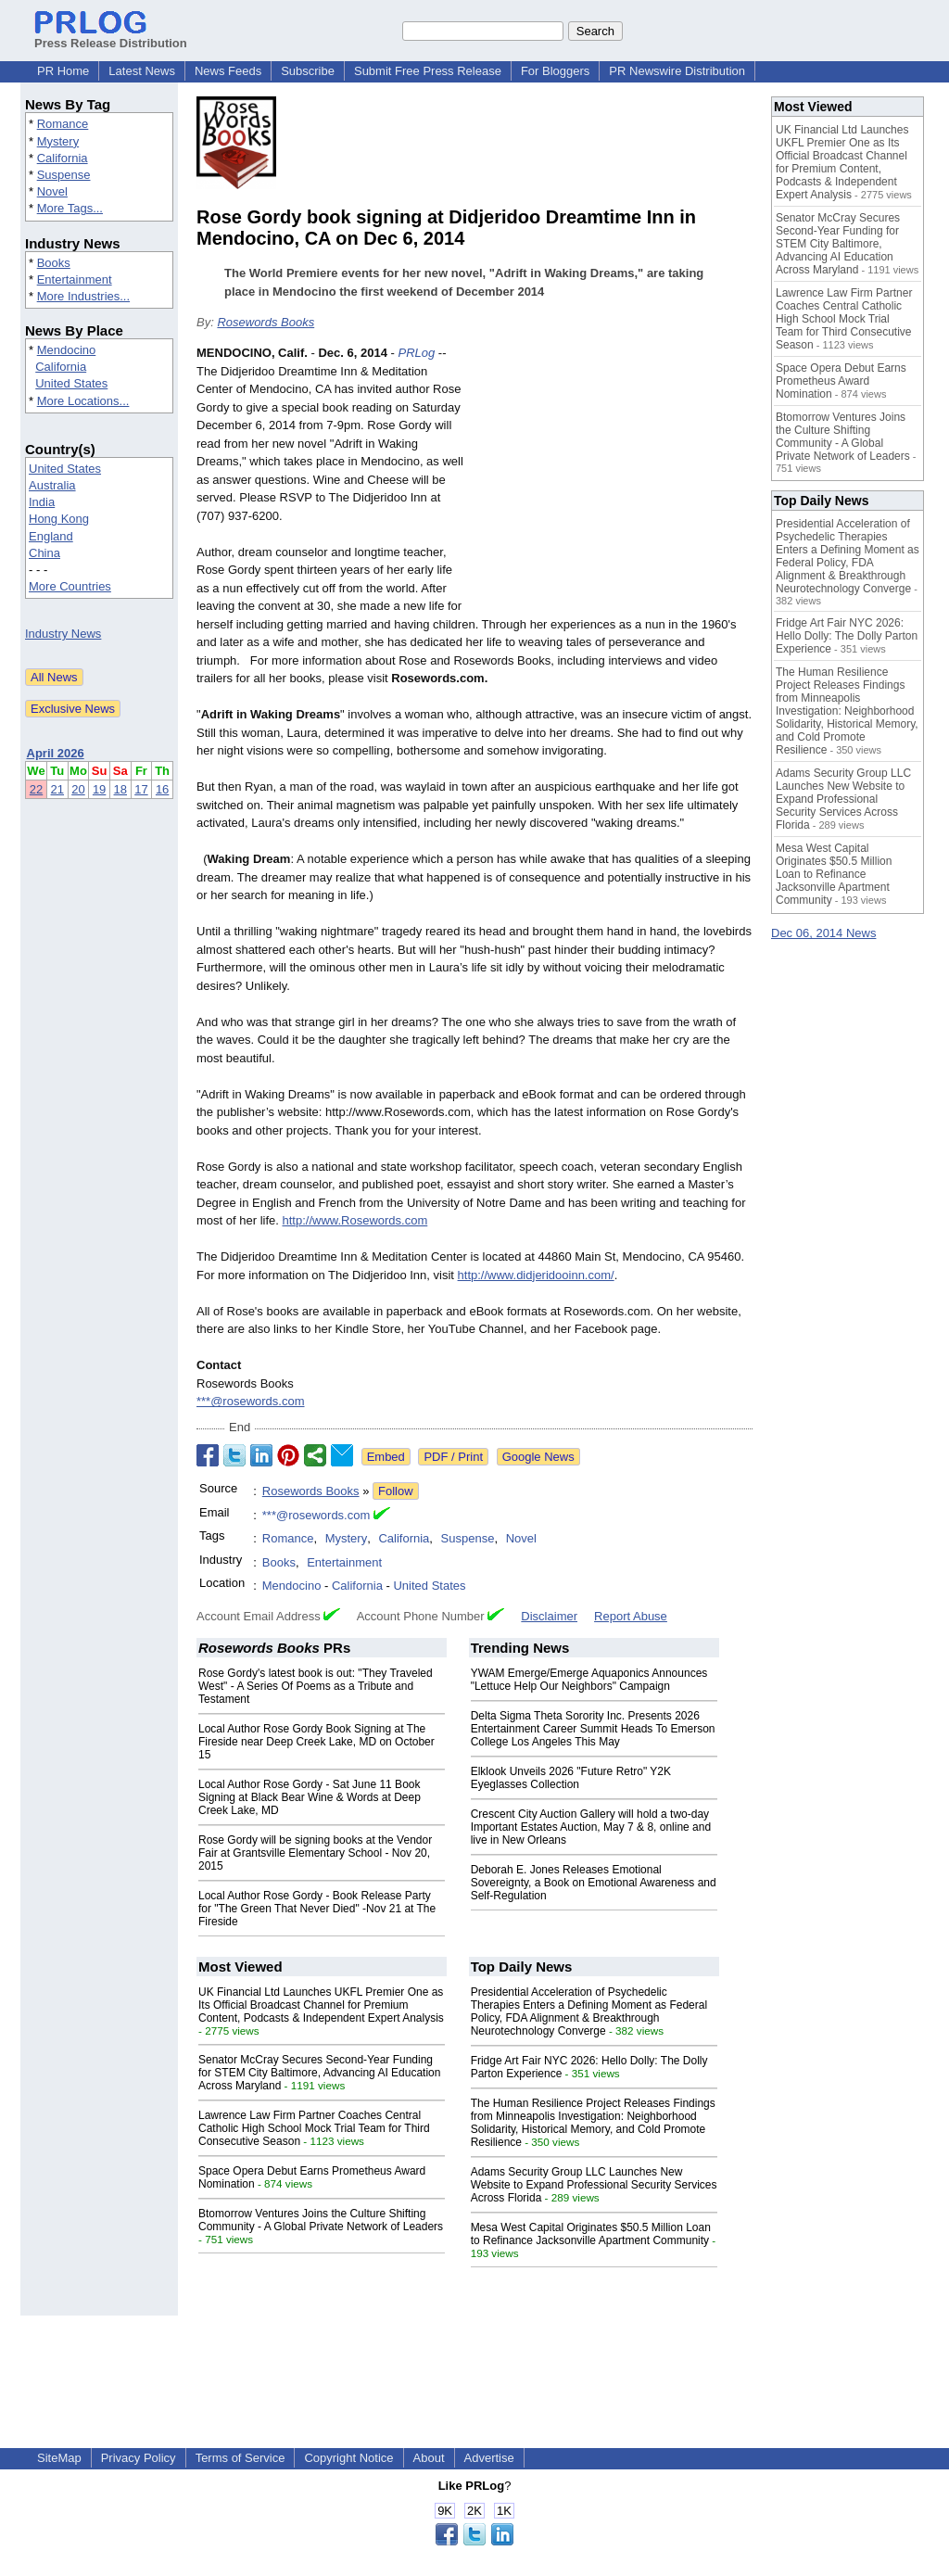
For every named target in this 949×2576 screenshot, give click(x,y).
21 (57, 789)
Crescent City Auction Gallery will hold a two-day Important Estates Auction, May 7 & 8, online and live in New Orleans (591, 1827)
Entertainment (74, 279)
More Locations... (83, 401)
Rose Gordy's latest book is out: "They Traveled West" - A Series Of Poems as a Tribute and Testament (315, 1686)
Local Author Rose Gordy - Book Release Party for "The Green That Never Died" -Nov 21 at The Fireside (317, 1908)
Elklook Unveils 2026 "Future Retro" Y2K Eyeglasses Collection (571, 1778)
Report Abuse (630, 1616)
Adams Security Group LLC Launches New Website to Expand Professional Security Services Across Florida (594, 2184)
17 (140, 789)
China (44, 553)
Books (53, 263)
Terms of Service (240, 2458)
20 (77, 789)
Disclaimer (549, 1616)
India (42, 502)
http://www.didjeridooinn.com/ (536, 1275)
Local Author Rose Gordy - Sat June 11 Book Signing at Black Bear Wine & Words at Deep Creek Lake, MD (309, 1797)
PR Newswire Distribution (677, 71)
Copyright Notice (348, 2458)
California (62, 158)
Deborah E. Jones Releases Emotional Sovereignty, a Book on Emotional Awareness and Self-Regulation (593, 1882)
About (429, 2458)
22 (36, 789)
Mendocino (66, 350)
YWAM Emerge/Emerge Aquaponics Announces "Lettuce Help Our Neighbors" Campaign (589, 1680)
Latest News (141, 71)
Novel (52, 191)
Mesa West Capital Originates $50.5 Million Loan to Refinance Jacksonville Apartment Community (591, 2234)
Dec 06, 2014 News (823, 933)
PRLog (416, 353)
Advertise (489, 2458)
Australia (52, 485)
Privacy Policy (138, 2458)
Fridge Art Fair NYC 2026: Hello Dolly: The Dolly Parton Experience (846, 635)
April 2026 (55, 753)
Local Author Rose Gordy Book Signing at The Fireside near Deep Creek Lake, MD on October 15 (316, 1741)
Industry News (63, 634)
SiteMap (59, 2458)
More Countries (70, 586)
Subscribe (308, 71)
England (51, 536)
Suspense (64, 175)
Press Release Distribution (110, 36)
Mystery (58, 141)
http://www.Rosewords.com (354, 1220)
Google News (538, 1457)
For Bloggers (555, 71)
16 (162, 789)
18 (120, 789)
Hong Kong (59, 519)
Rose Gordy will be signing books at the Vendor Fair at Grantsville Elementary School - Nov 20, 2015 (315, 1853)
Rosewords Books (265, 322)
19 (99, 789)
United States (71, 383)
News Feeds (228, 71)
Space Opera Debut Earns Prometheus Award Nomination (841, 381)
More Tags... (70, 208)
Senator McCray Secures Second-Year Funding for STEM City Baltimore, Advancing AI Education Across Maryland (319, 2072)
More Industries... (83, 296)
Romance (63, 124)
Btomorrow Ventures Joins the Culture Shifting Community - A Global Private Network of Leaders (320, 2220)
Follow (395, 1491)
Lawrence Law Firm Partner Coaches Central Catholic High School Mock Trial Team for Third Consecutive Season (314, 2128)
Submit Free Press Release (427, 71)
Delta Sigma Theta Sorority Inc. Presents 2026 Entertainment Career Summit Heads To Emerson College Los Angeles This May (593, 1728)
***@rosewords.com (250, 1401)
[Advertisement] (613, 480)
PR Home (63, 71)
